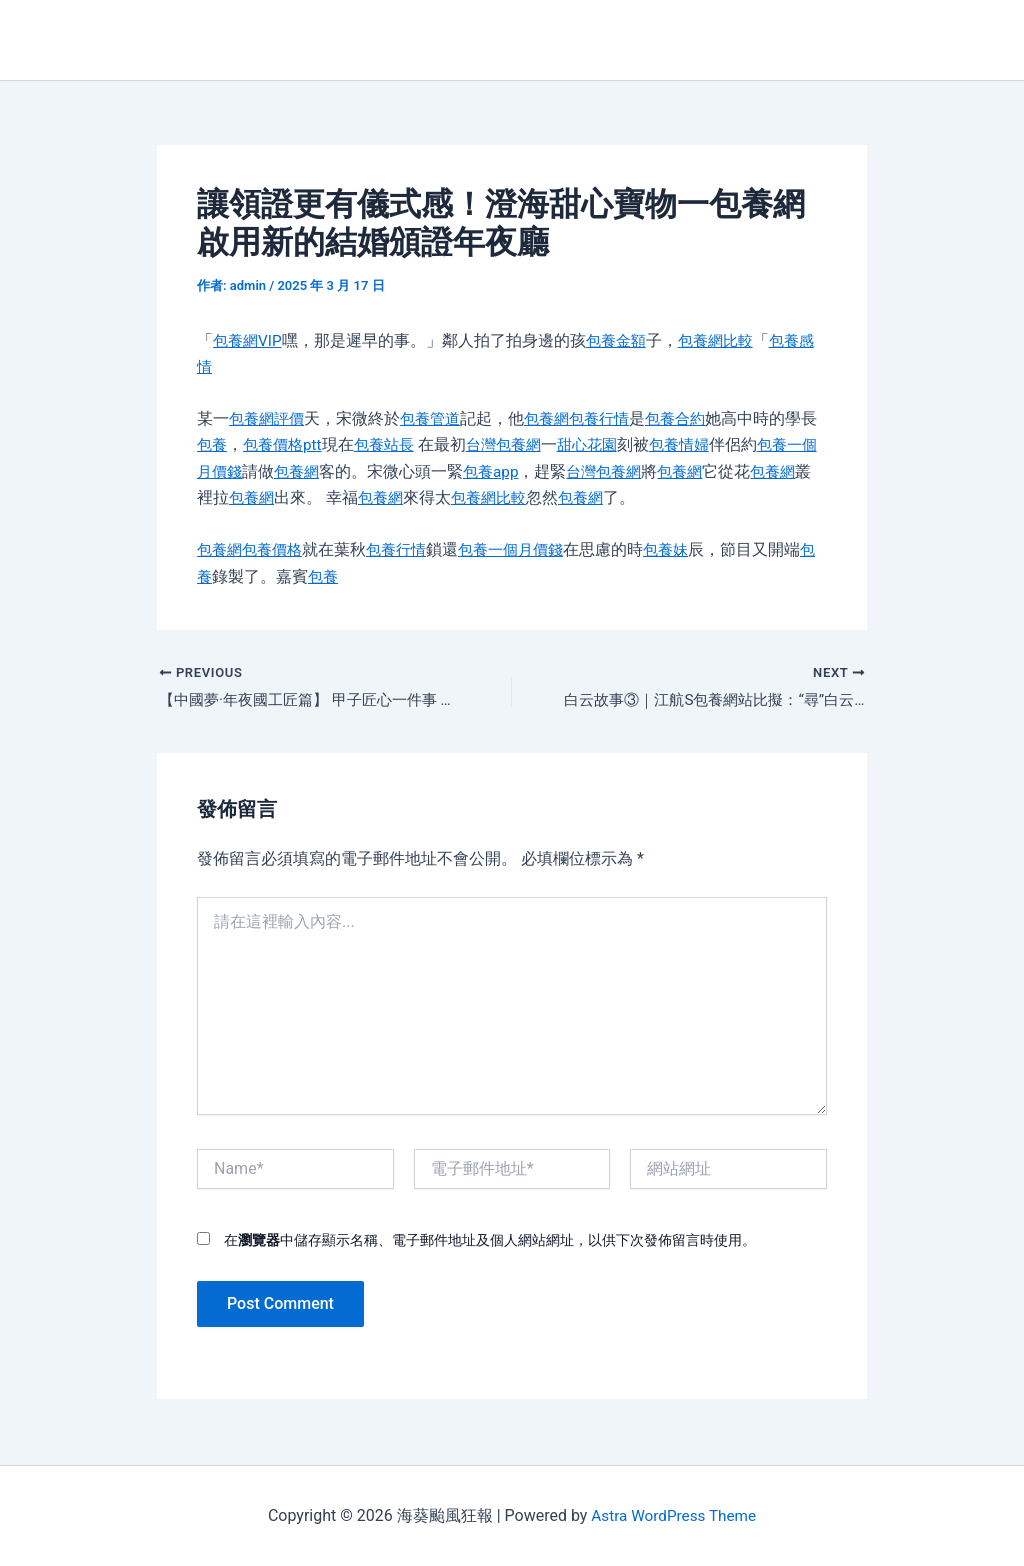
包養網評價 (269, 418)
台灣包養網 (532, 444)
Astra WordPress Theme (673, 1515)
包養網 (557, 418)
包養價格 (277, 549)
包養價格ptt (302, 444)
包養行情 (613, 418)
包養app (546, 471)
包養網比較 (726, 340)
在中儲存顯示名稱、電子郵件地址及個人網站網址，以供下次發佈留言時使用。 (490, 1242)
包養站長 (408, 444)
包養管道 (437, 418)
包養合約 (693, 418)
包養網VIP (249, 340)
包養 (229, 444)
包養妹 (685, 549)
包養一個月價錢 (525, 549)
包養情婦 (716, 444)
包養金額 (622, 340)
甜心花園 (620, 444)
